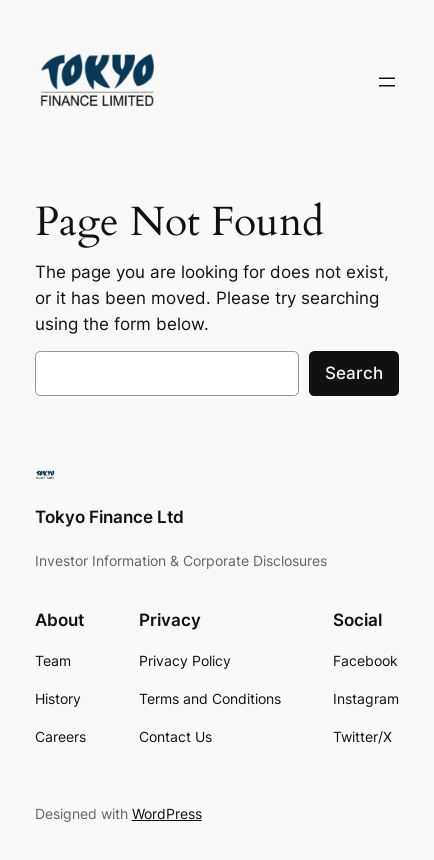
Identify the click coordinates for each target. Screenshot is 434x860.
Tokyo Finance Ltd (109, 517)
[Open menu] (387, 82)
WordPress (167, 813)
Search (354, 373)
